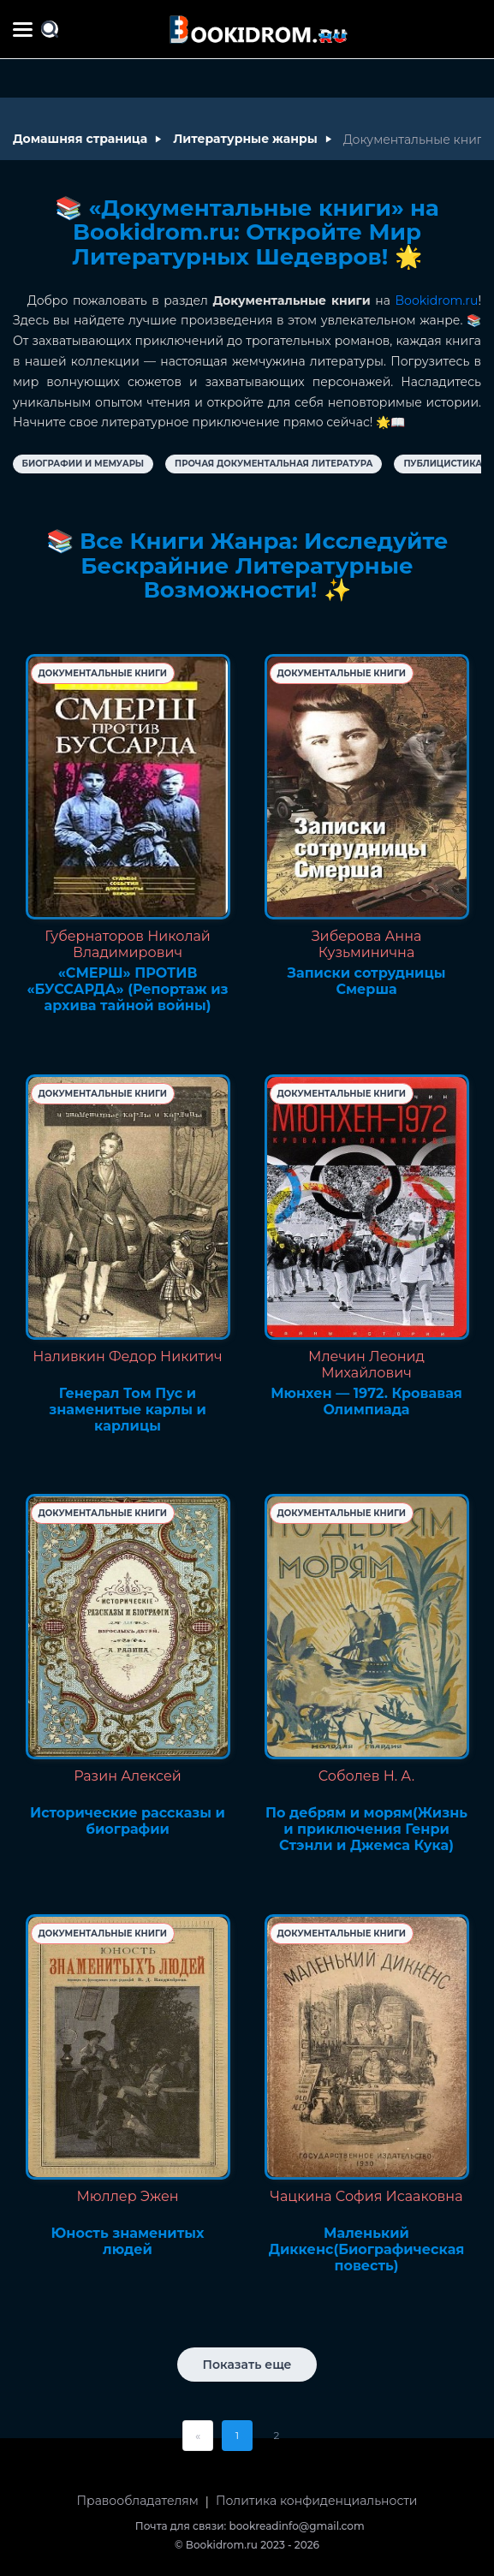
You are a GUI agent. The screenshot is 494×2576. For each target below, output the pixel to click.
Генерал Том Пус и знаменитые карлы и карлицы (127, 1409)
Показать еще (247, 2364)
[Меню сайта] (23, 29)
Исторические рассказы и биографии (127, 1821)
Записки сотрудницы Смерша (367, 981)
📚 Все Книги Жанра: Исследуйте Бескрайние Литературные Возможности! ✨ (247, 565)
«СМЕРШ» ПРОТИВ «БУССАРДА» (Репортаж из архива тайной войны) (127, 989)
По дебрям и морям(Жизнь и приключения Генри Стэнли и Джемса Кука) (366, 1829)
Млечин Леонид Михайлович (366, 1364)
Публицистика (442, 463)
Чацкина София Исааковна (367, 2196)
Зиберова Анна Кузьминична (367, 944)
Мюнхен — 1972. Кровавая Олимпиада (366, 1401)
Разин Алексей (128, 1776)
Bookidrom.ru (437, 300)
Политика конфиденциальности (317, 2501)
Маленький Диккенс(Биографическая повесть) (367, 2249)
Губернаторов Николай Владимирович (128, 944)
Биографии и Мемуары (83, 463)
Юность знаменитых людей (128, 2241)
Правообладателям (138, 2501)
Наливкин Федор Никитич (127, 1356)
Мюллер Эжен (127, 2196)
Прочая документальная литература (273, 463)
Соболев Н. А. (366, 1776)
